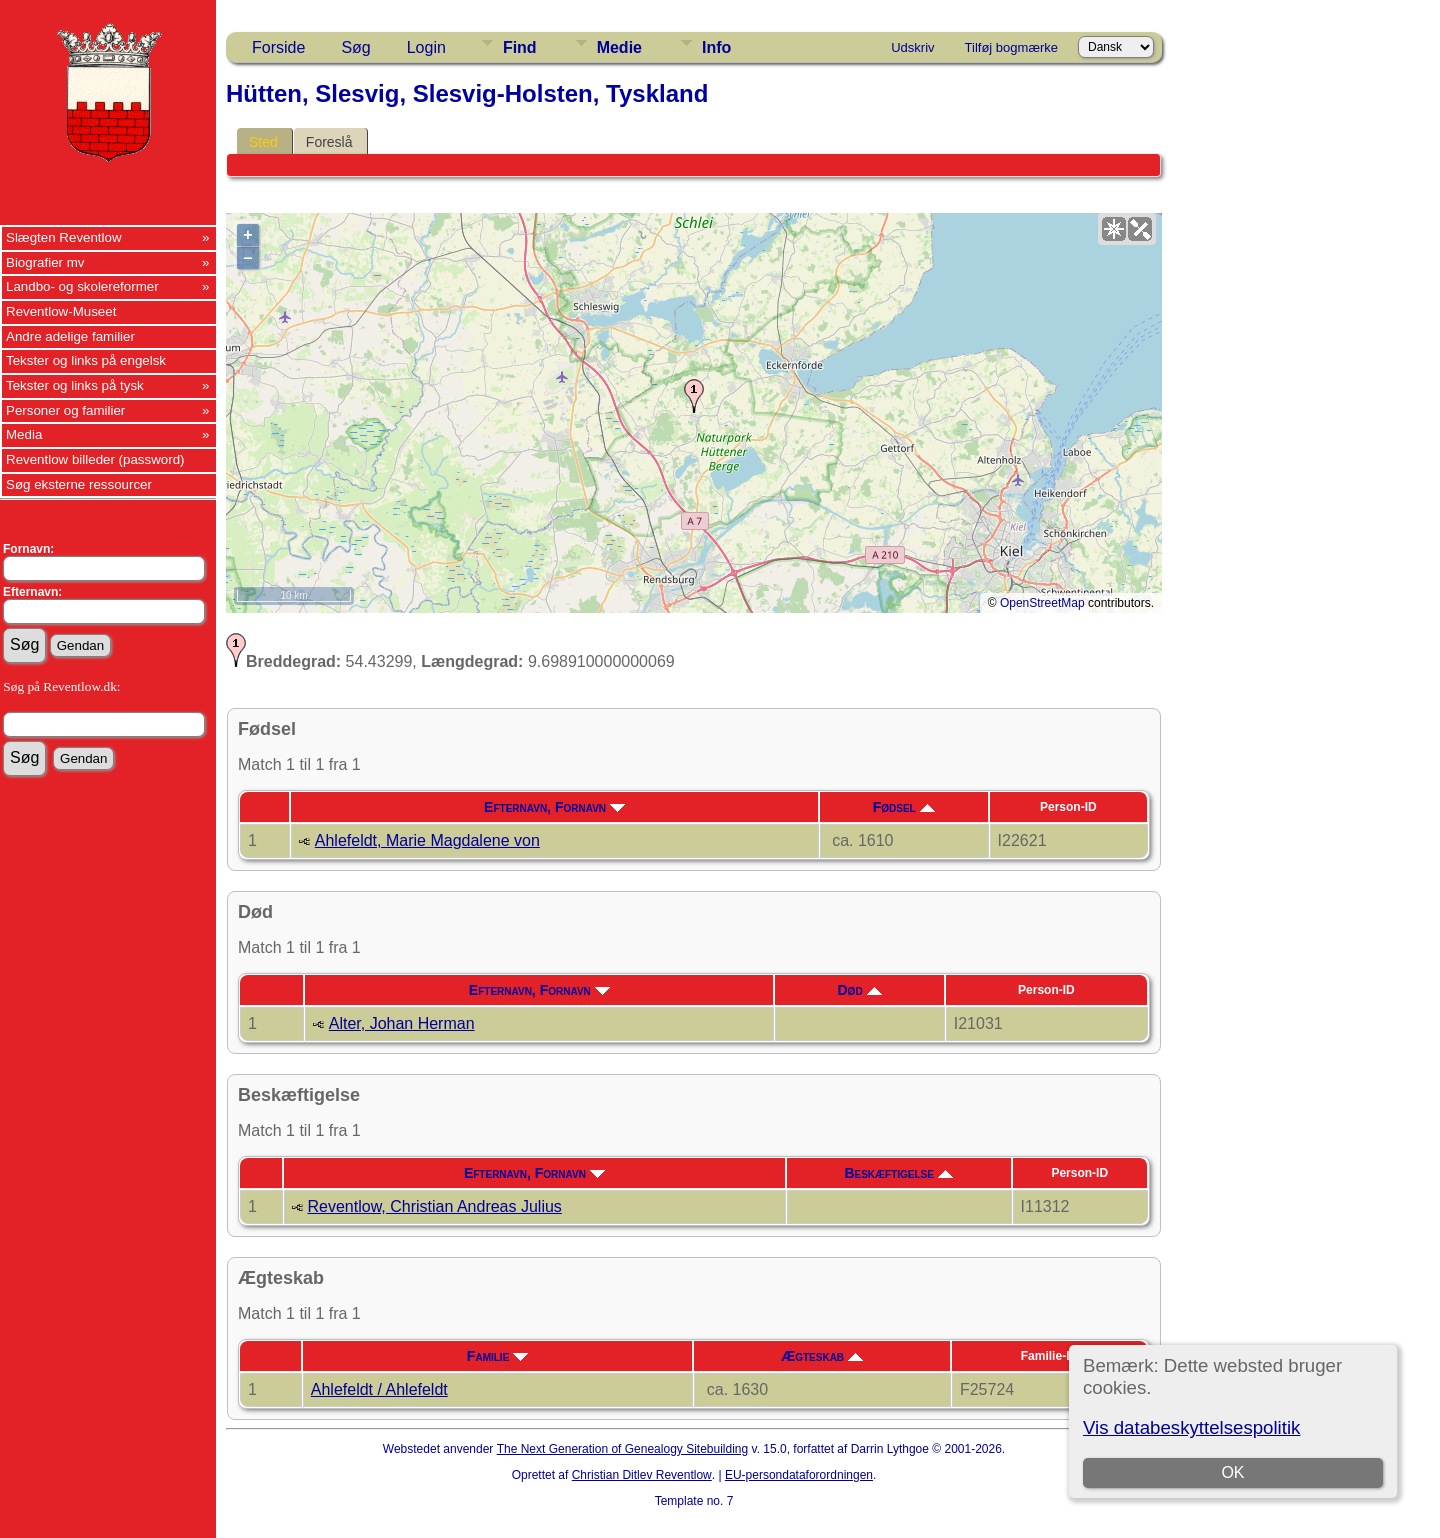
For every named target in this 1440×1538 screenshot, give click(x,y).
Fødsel (904, 807)
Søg (355, 47)
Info (716, 47)
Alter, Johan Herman (402, 1023)
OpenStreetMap (1042, 603)
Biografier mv (45, 262)
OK (1232, 1472)
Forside (278, 47)
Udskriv (912, 47)
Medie (619, 47)
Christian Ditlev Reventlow (642, 1475)
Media (24, 434)
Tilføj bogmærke (1011, 47)
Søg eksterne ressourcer (79, 484)
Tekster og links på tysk (75, 385)
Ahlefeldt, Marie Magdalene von (427, 840)
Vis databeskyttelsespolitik (1191, 1427)
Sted (263, 142)
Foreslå (329, 142)
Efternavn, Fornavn (554, 807)
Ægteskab (822, 1356)
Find (520, 47)
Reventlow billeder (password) (95, 459)
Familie (497, 1356)
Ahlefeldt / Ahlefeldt (379, 1389)
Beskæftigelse (898, 1173)
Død (860, 990)
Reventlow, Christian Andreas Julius (435, 1206)
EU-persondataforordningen (799, 1475)
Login (426, 47)
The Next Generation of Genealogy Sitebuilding (623, 1449)
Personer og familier (65, 410)
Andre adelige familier (70, 336)
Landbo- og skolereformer (82, 286)
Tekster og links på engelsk (86, 360)
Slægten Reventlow (64, 237)
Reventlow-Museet (61, 311)
